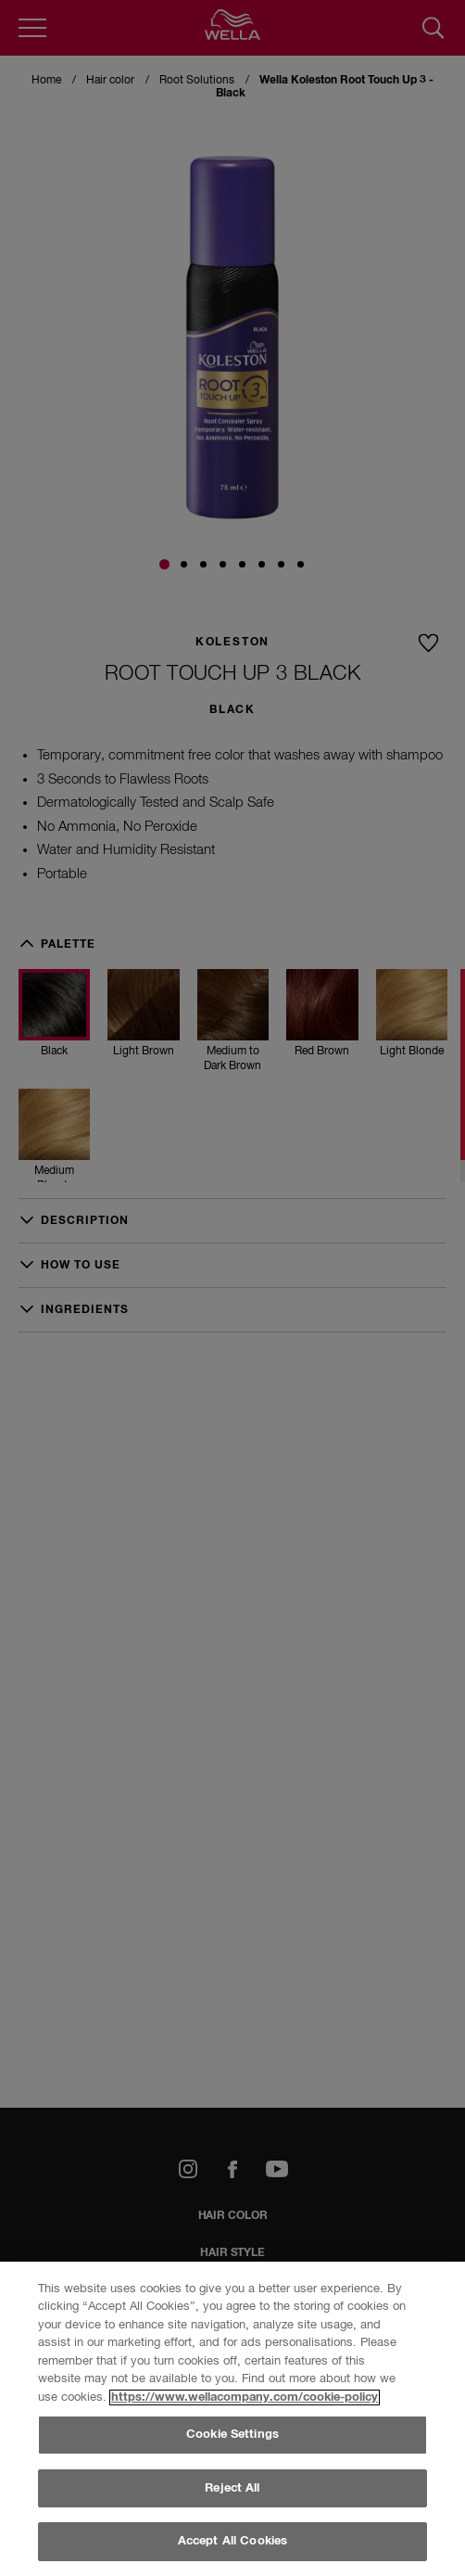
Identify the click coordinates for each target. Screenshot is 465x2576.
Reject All (232, 2488)
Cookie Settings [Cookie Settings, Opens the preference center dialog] (232, 2435)
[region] (232, 2419)
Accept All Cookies (232, 2541)
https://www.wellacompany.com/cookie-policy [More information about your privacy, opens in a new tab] (244, 2397)
